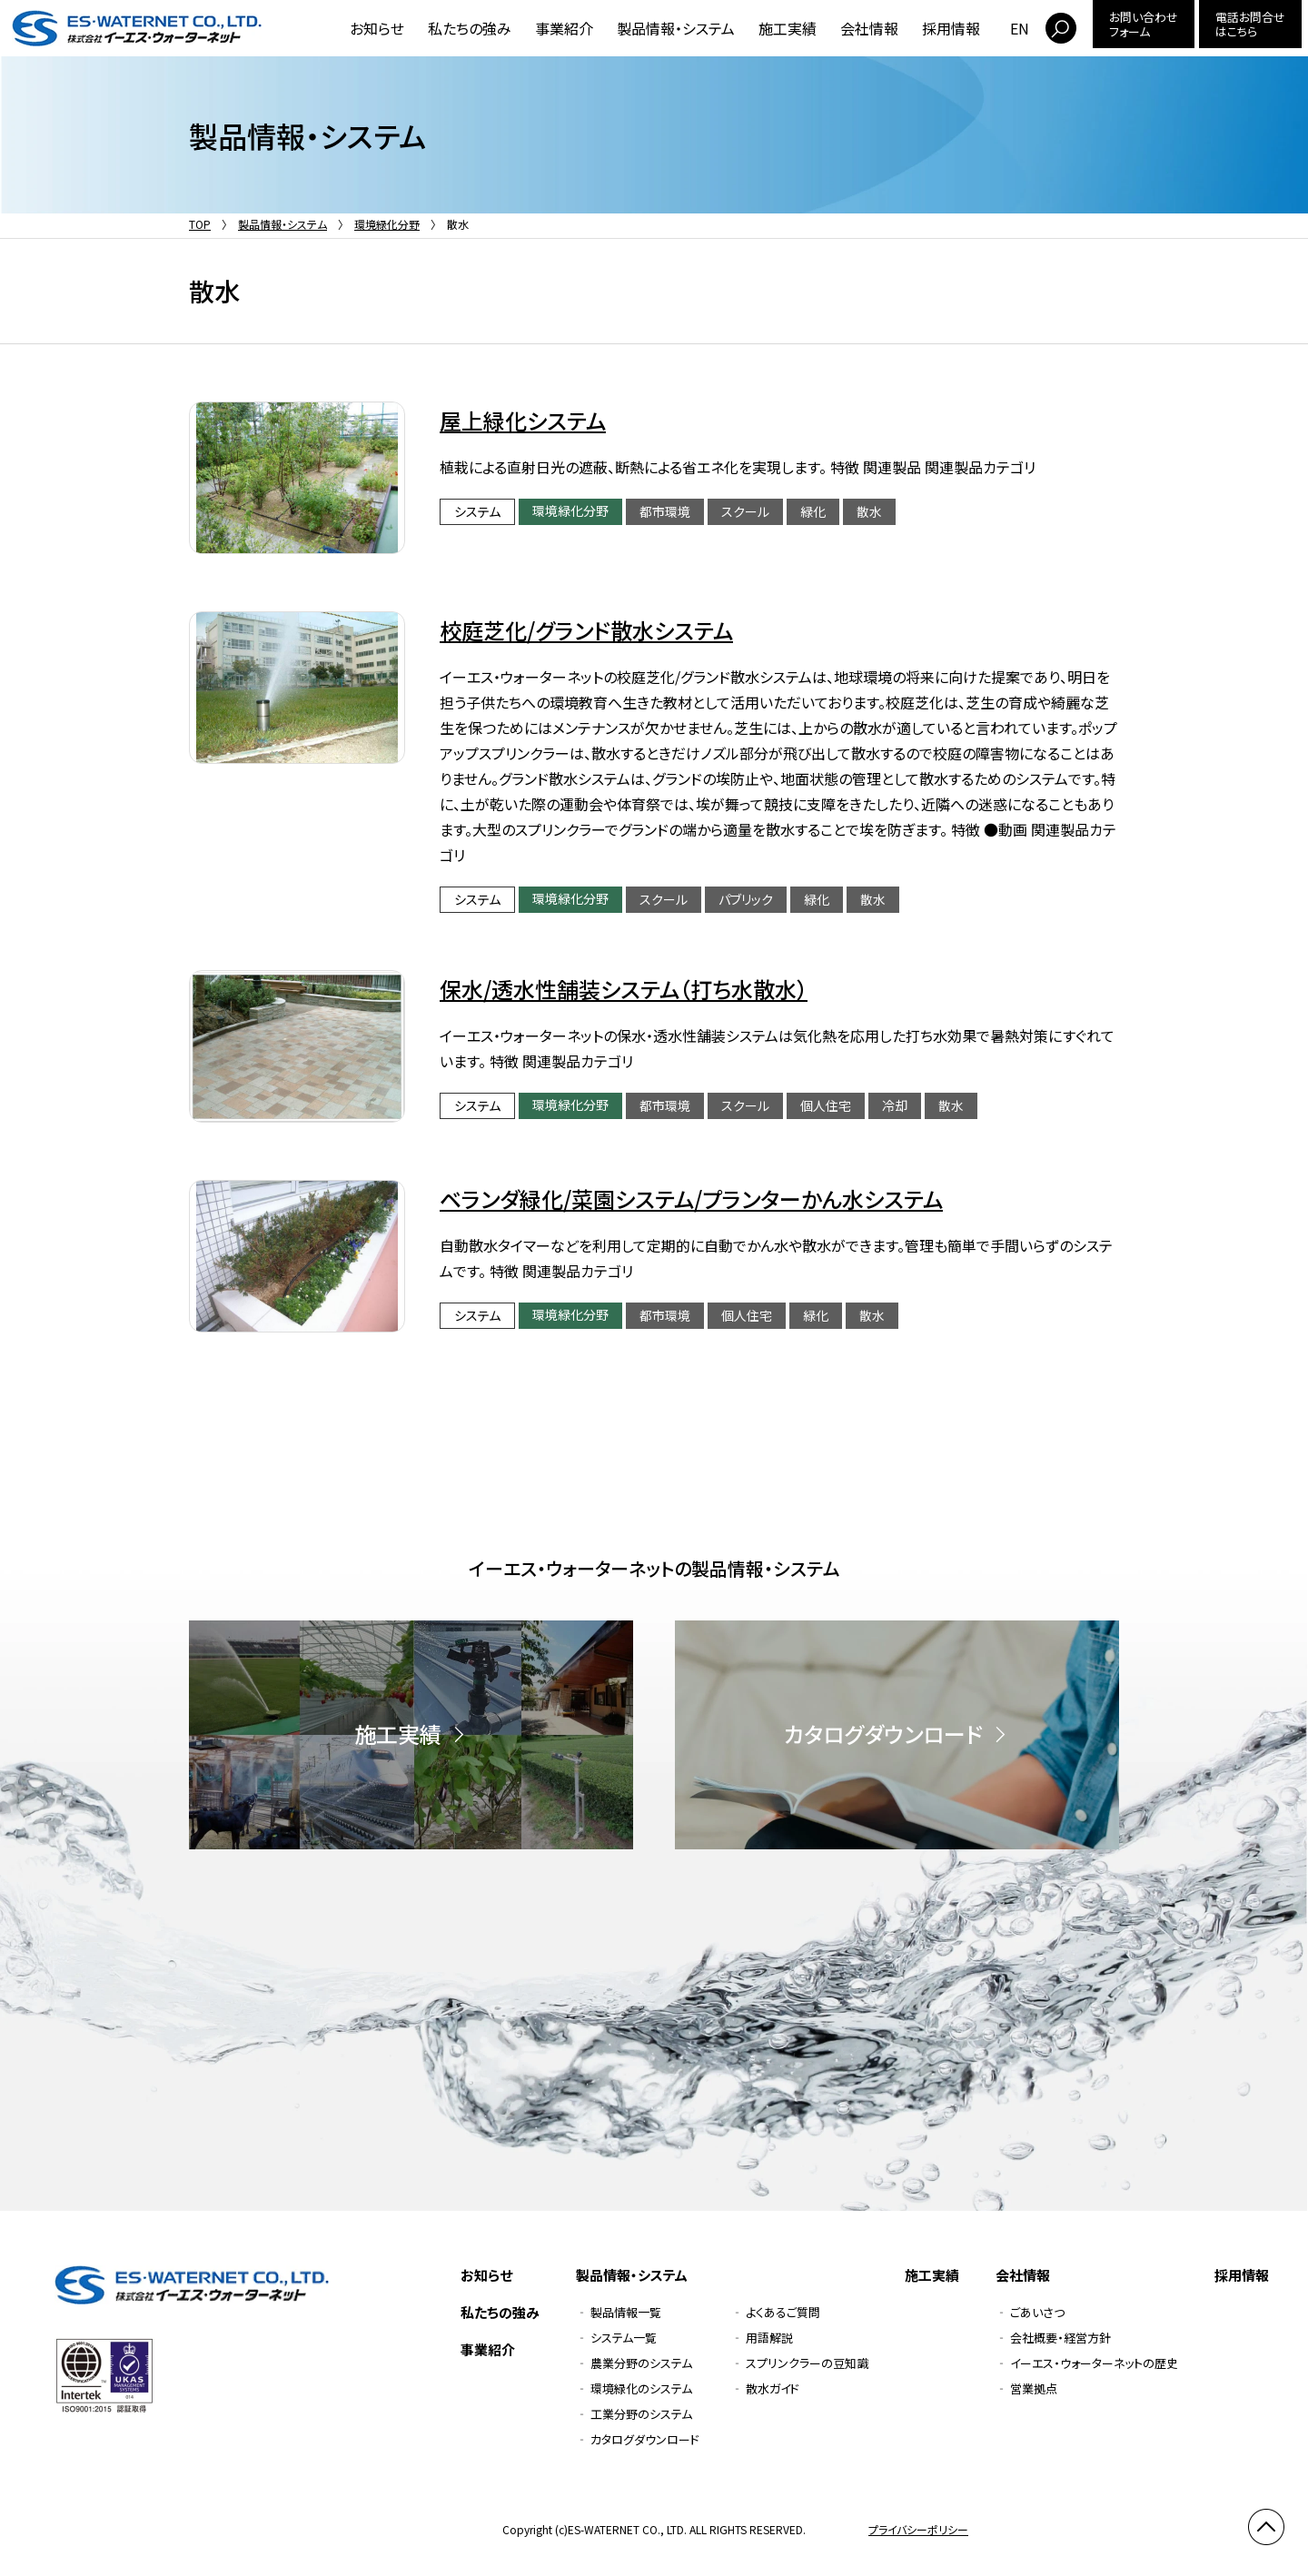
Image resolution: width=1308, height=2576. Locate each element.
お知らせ (377, 28)
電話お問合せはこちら (1250, 24)
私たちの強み (469, 28)
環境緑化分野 (387, 224)
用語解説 (769, 2337)
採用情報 (951, 28)
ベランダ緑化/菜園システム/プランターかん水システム (691, 1198)
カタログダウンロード (644, 2439)
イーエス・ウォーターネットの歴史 (1094, 2363)
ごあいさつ (1037, 2312)
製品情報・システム (676, 28)
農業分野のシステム (641, 2363)
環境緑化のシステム (641, 2388)
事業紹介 (564, 28)
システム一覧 (623, 2337)
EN (1019, 28)
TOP (200, 224)
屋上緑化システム (523, 420)
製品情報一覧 (625, 2312)
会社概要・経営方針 (1060, 2337)
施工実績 (787, 28)
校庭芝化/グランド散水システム (586, 630)
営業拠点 (1033, 2388)
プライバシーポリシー (918, 2529)
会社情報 (869, 28)
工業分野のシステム (641, 2413)
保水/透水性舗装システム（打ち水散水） (624, 989)
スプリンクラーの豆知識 (807, 2363)
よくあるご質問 (783, 2312)
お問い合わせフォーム (1143, 24)
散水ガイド (772, 2388)
